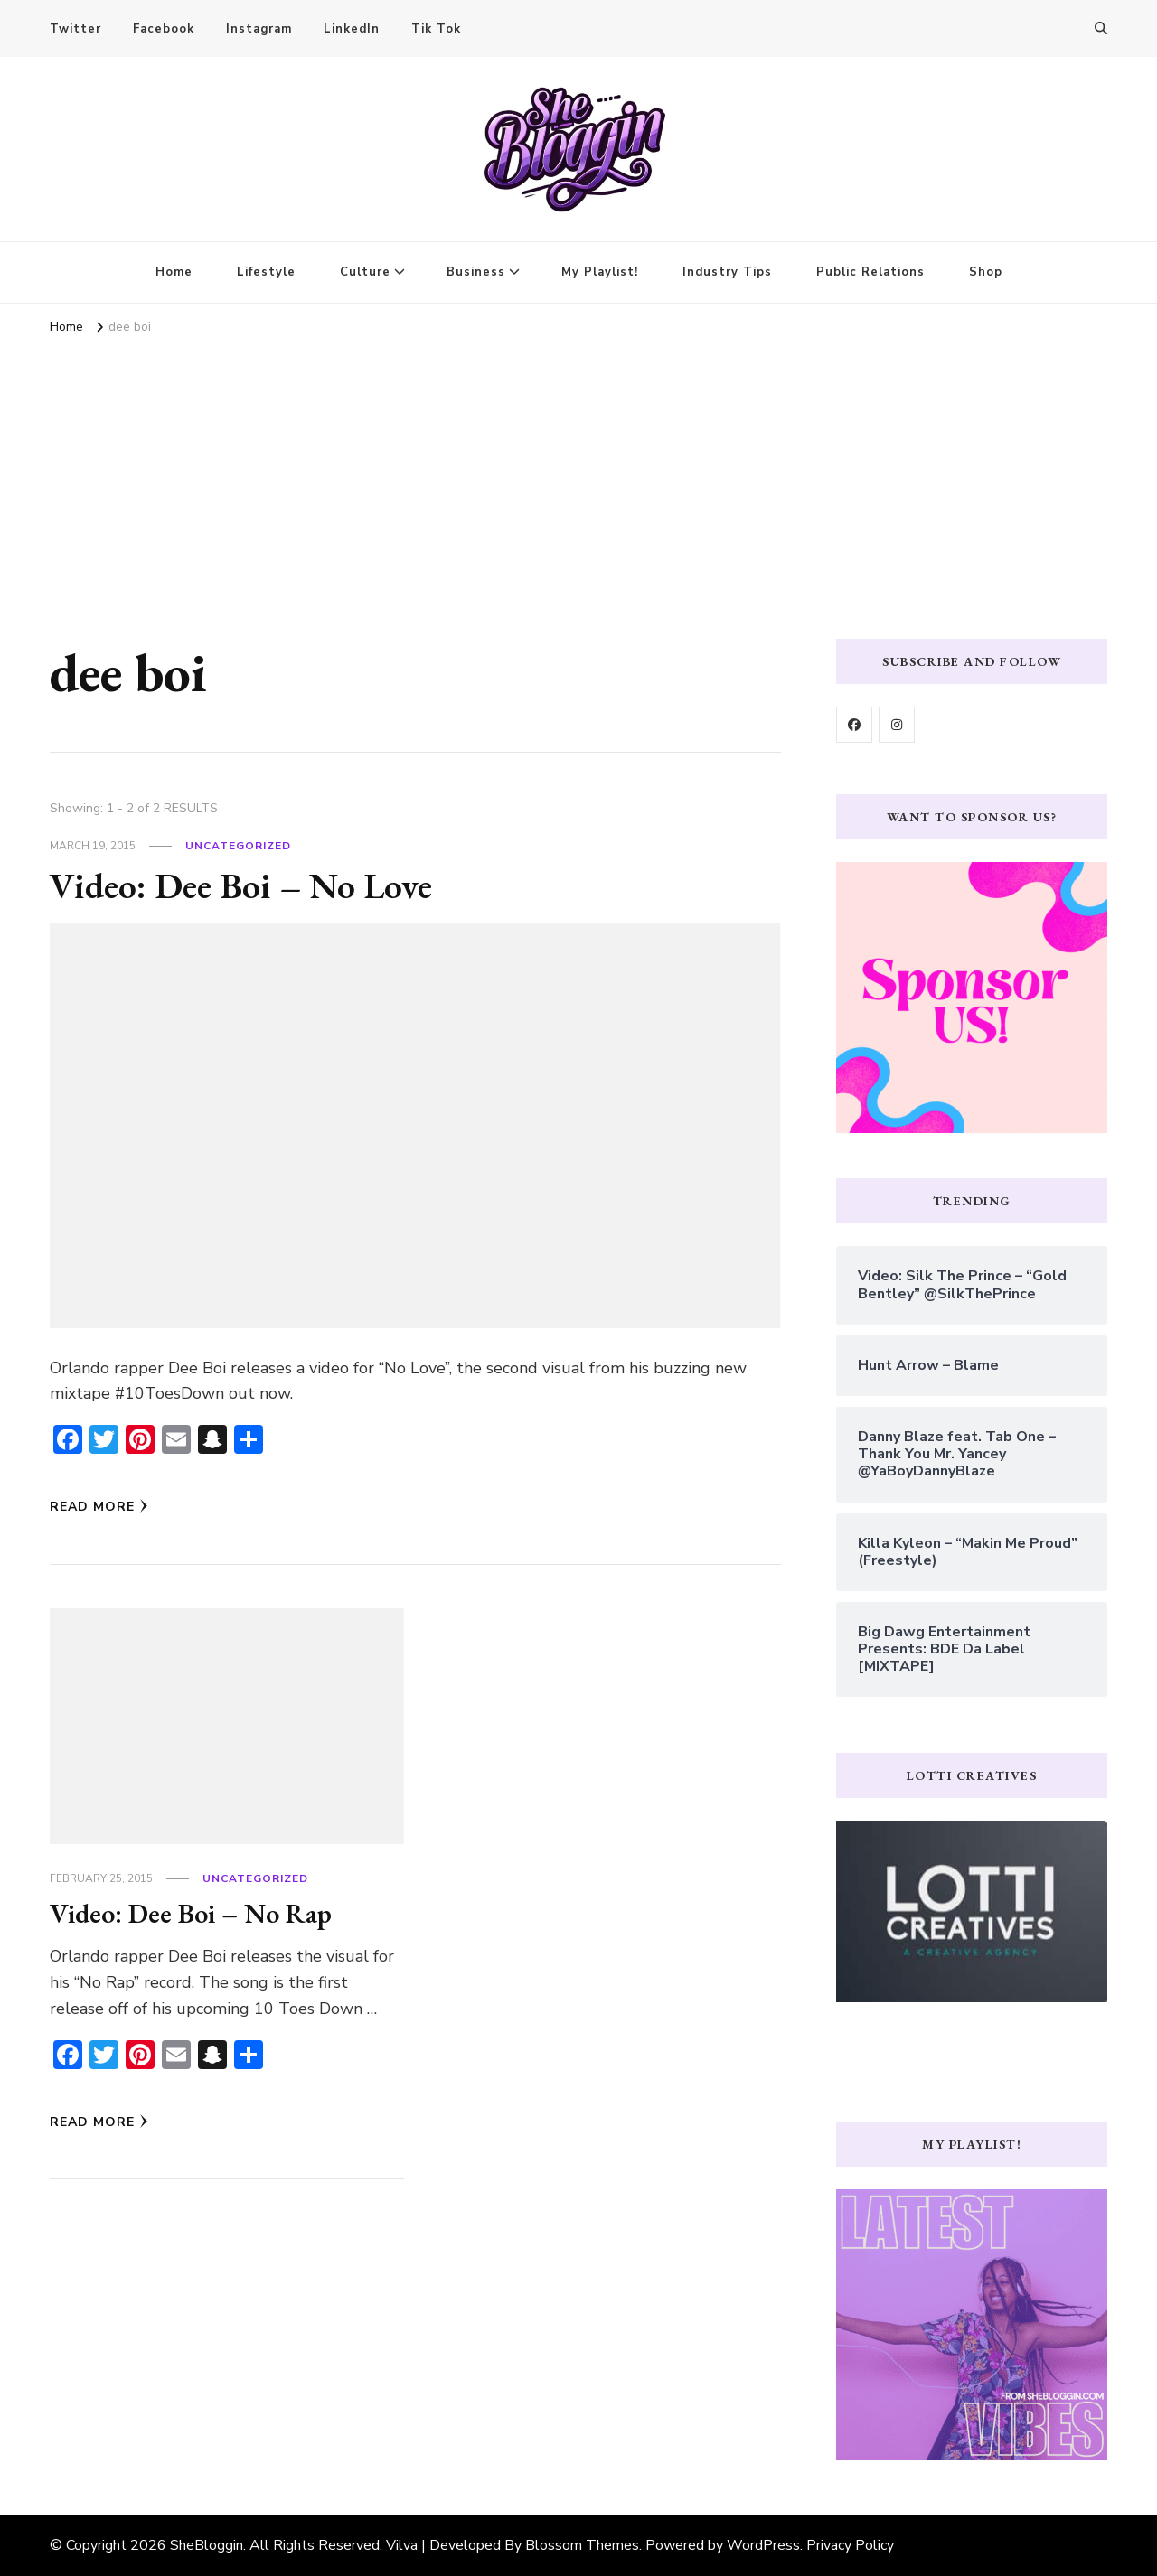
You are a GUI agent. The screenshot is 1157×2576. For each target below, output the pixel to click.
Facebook (163, 29)
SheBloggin (206, 2545)
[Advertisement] (578, 476)
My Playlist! (599, 272)
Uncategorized (238, 845)
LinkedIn (352, 29)
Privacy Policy (850, 2545)
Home (174, 272)
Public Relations (870, 272)
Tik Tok (436, 29)
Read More (99, 1506)
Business (476, 272)
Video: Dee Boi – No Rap (191, 1913)
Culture (365, 272)
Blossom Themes (582, 2545)
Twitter (75, 29)
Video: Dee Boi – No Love (241, 885)
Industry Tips (727, 272)
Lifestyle (266, 272)
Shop (985, 272)
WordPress (763, 2545)
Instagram (259, 29)
